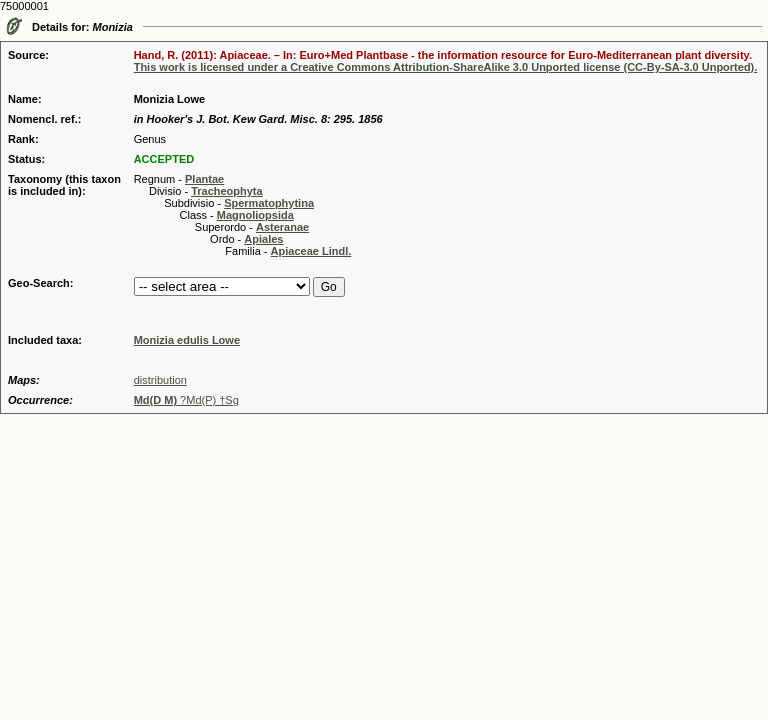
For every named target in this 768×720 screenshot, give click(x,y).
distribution (160, 380)
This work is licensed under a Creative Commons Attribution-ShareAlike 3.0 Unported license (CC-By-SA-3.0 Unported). (446, 67)
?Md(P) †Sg (186, 400)
